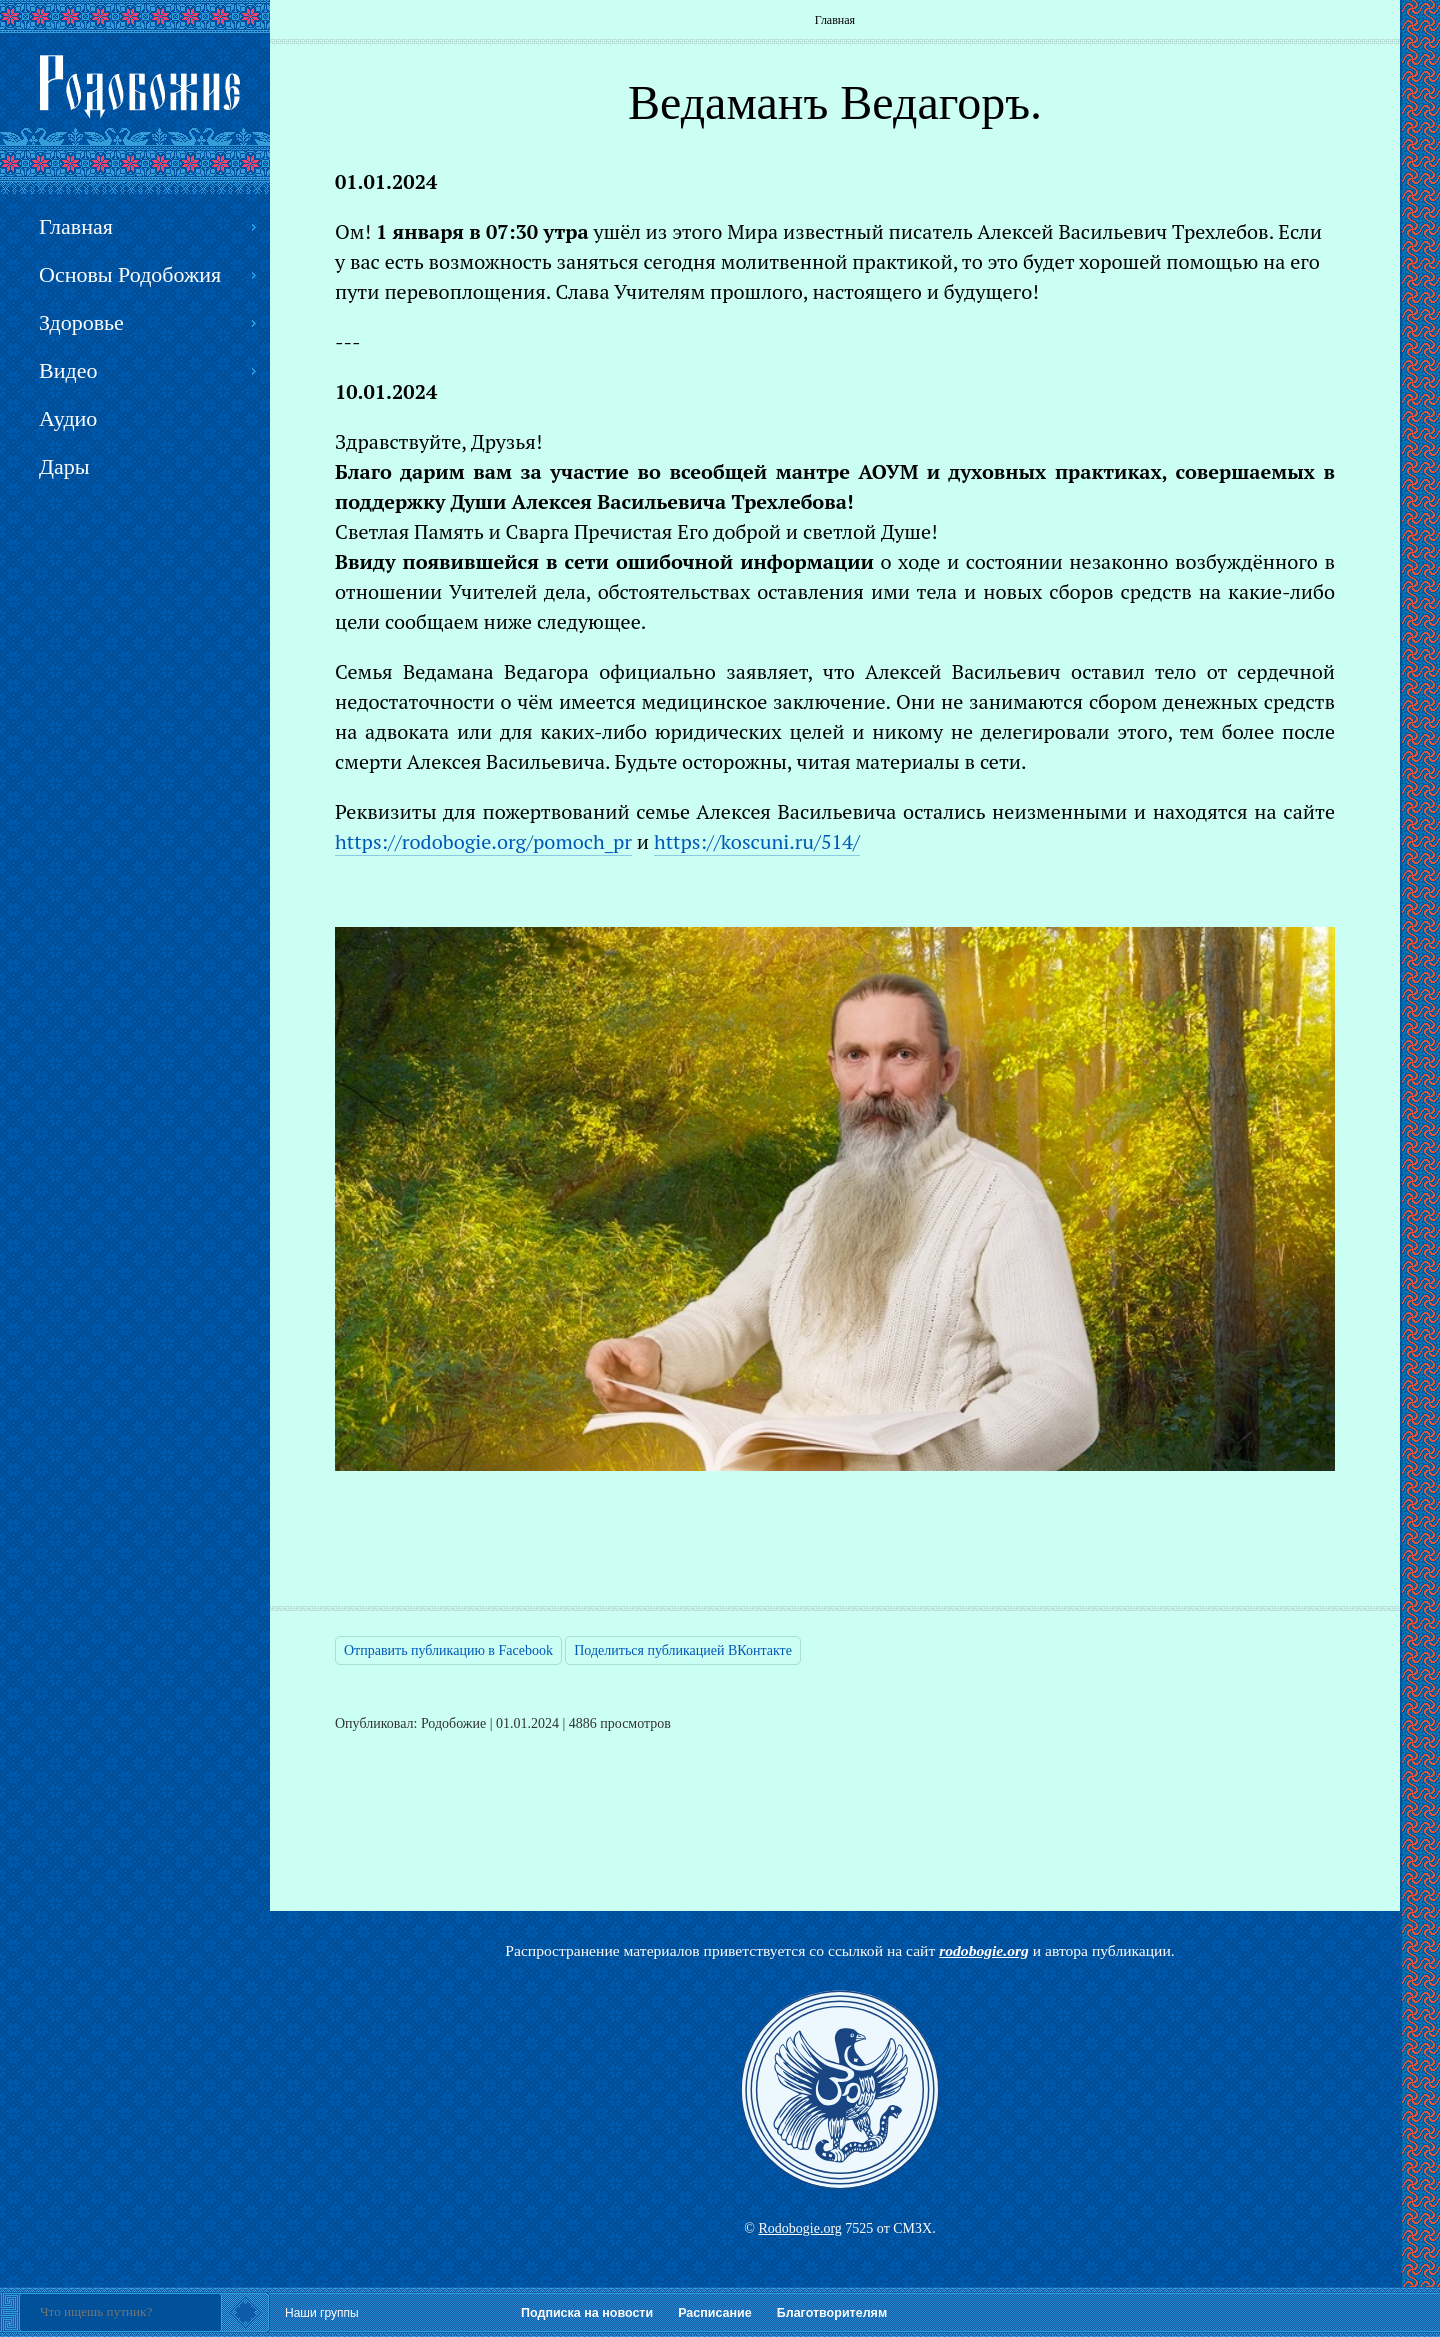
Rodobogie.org (799, 2228)
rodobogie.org (984, 1950)
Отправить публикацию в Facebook (448, 1650)
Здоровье (81, 322)
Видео (68, 370)
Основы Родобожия (130, 274)
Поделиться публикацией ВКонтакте (683, 1650)
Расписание (715, 2313)
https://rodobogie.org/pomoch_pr (483, 841)
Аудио (68, 418)
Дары (64, 466)
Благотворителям (832, 2313)
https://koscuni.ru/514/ (757, 841)
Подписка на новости (587, 2313)
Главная (835, 20)
